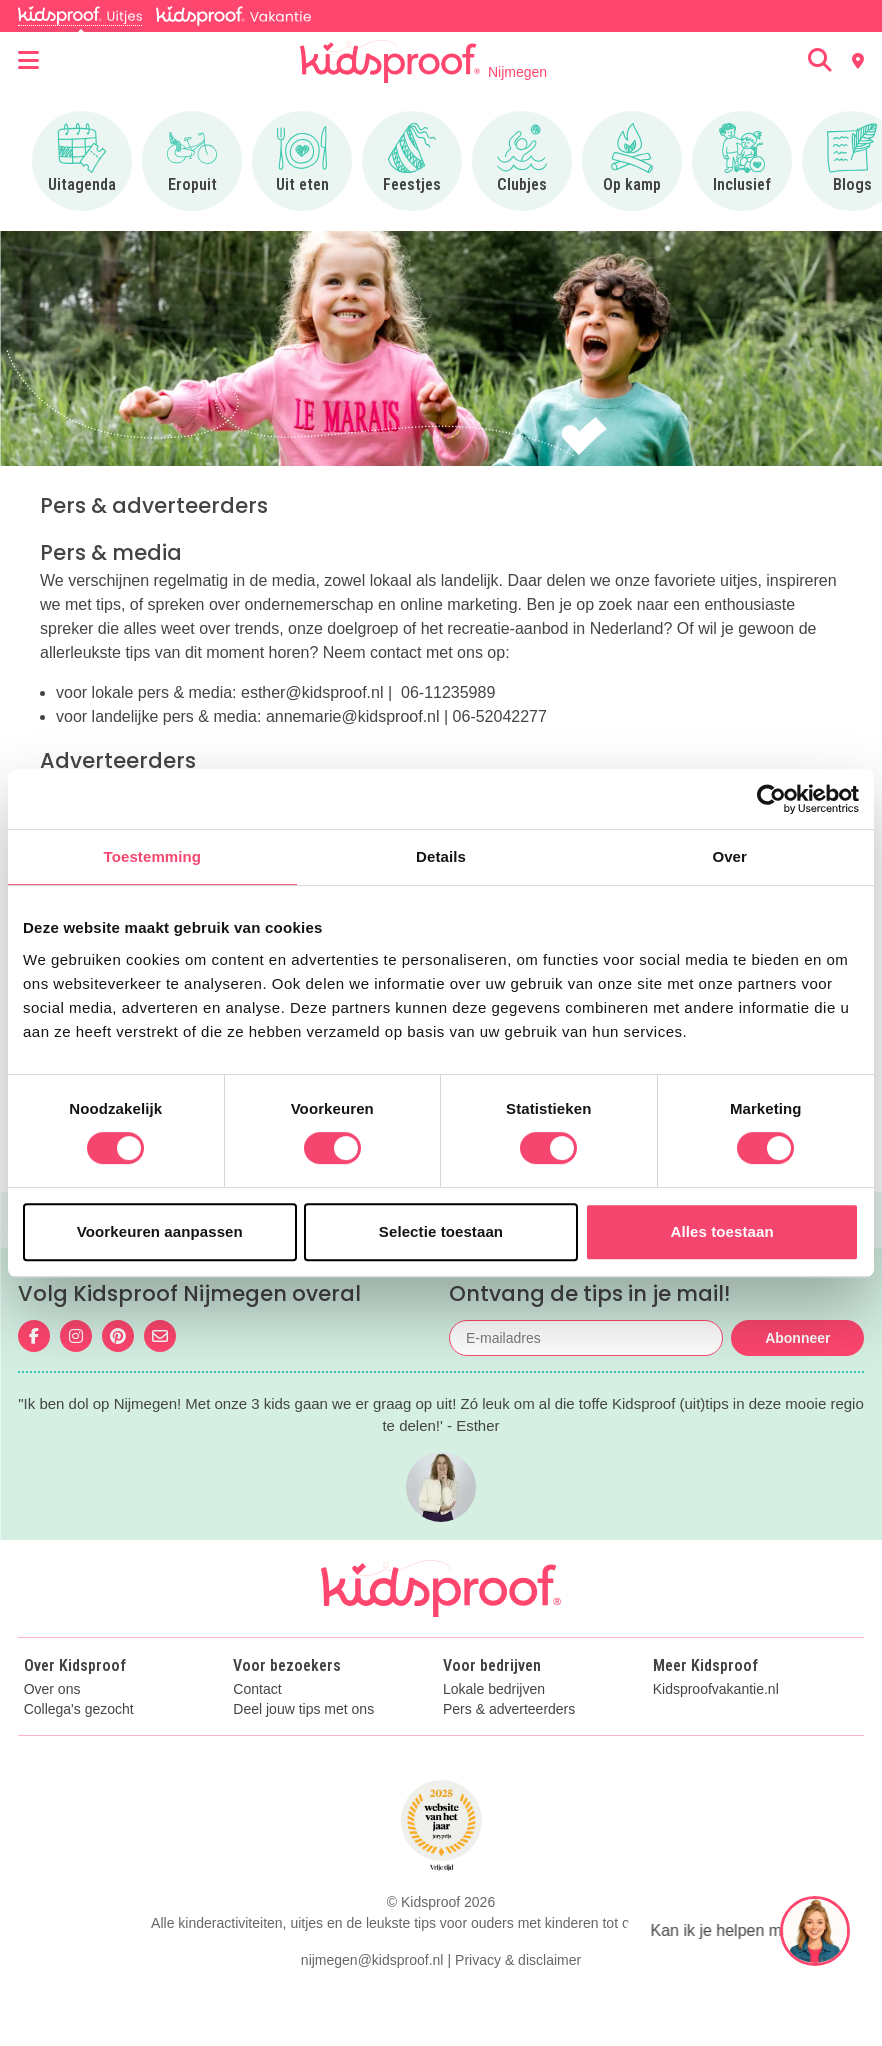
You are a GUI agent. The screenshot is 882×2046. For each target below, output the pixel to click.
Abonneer (797, 1338)
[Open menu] (28, 61)
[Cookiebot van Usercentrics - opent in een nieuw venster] (771, 799)
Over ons (52, 1689)
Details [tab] (441, 856)
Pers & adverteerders (509, 1709)
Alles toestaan (722, 1231)
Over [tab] (729, 856)
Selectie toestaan (441, 1231)
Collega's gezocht (79, 1709)
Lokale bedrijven (494, 1689)
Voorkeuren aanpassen (160, 1231)
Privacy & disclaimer (518, 1960)
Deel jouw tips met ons (303, 1709)
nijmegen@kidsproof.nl (372, 1960)
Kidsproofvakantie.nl (716, 1689)
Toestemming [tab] (153, 856)
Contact (257, 1689)
